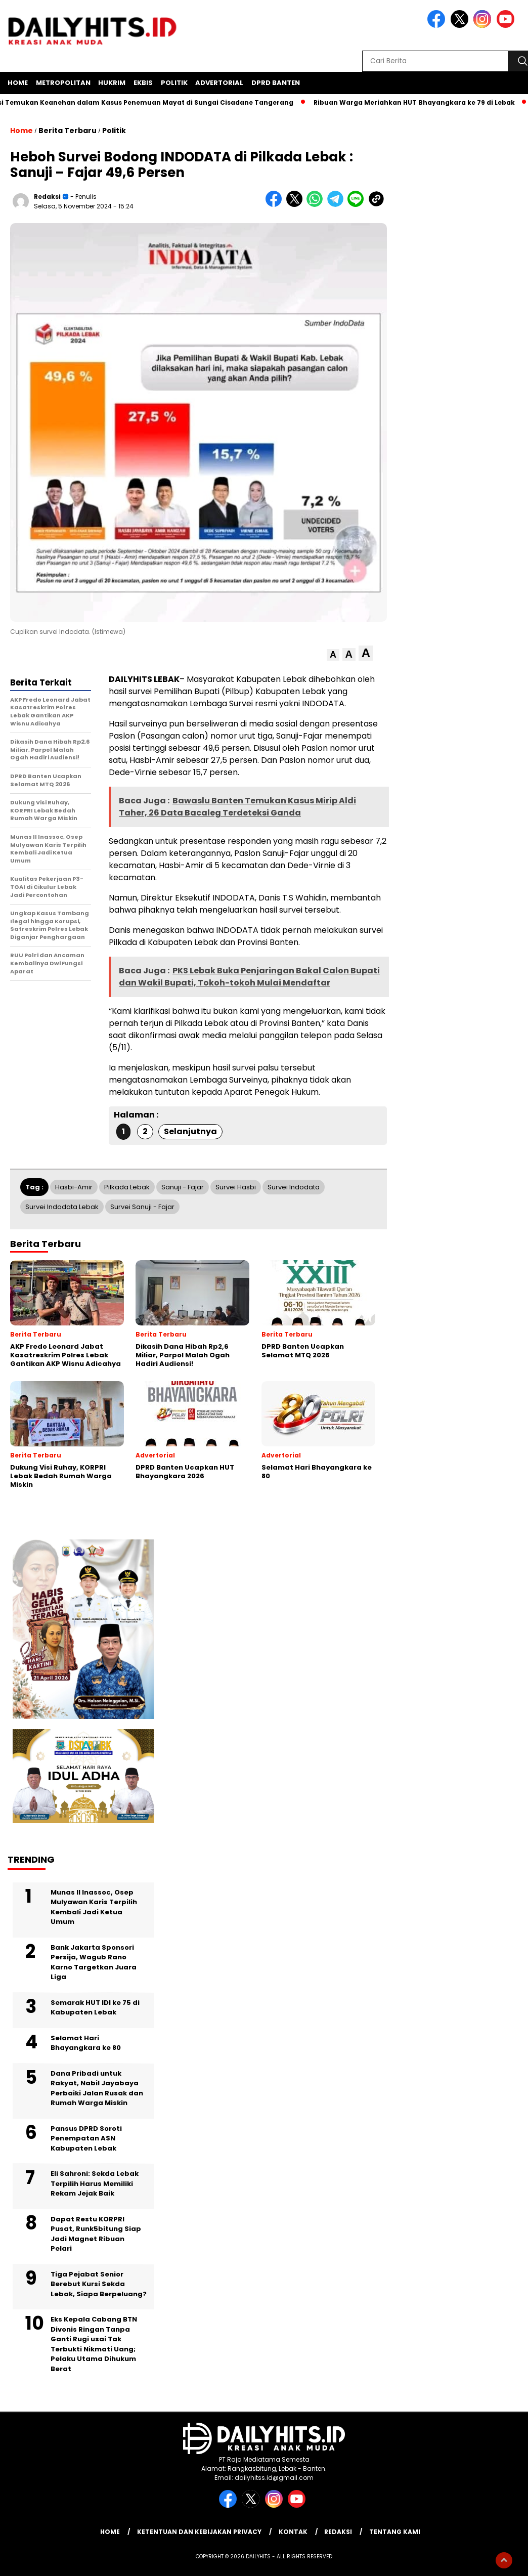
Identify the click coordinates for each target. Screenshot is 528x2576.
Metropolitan (63, 83)
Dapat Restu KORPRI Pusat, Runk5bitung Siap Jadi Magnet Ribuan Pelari (96, 2234)
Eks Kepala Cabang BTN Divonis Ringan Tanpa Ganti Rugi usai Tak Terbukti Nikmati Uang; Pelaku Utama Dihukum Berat (94, 2344)
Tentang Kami (394, 2531)
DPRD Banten (275, 83)
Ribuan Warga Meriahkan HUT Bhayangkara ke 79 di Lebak (420, 102)
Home (18, 83)
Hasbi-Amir (74, 1187)
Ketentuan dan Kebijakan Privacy (199, 2531)
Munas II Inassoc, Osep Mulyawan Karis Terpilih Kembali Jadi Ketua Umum (94, 1907)
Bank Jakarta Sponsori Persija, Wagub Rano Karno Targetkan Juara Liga (94, 1962)
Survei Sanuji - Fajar (142, 1207)
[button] (333, 655)
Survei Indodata (294, 1187)
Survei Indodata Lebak (62, 1207)
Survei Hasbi (235, 1187)
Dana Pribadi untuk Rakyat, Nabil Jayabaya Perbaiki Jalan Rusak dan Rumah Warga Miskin (97, 2088)
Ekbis (143, 83)
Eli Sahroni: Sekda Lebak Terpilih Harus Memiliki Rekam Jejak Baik (95, 2183)
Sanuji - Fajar (182, 1187)
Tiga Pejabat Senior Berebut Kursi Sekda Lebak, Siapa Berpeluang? (99, 2284)
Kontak (293, 2531)
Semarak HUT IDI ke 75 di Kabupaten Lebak (95, 2007)
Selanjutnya (190, 1131)
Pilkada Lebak (127, 1187)
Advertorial (219, 83)
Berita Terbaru (67, 130)
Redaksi (47, 196)
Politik (174, 83)
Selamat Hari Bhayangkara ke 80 (86, 2043)
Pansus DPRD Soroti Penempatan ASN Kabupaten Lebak (86, 2138)
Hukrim (111, 83)
